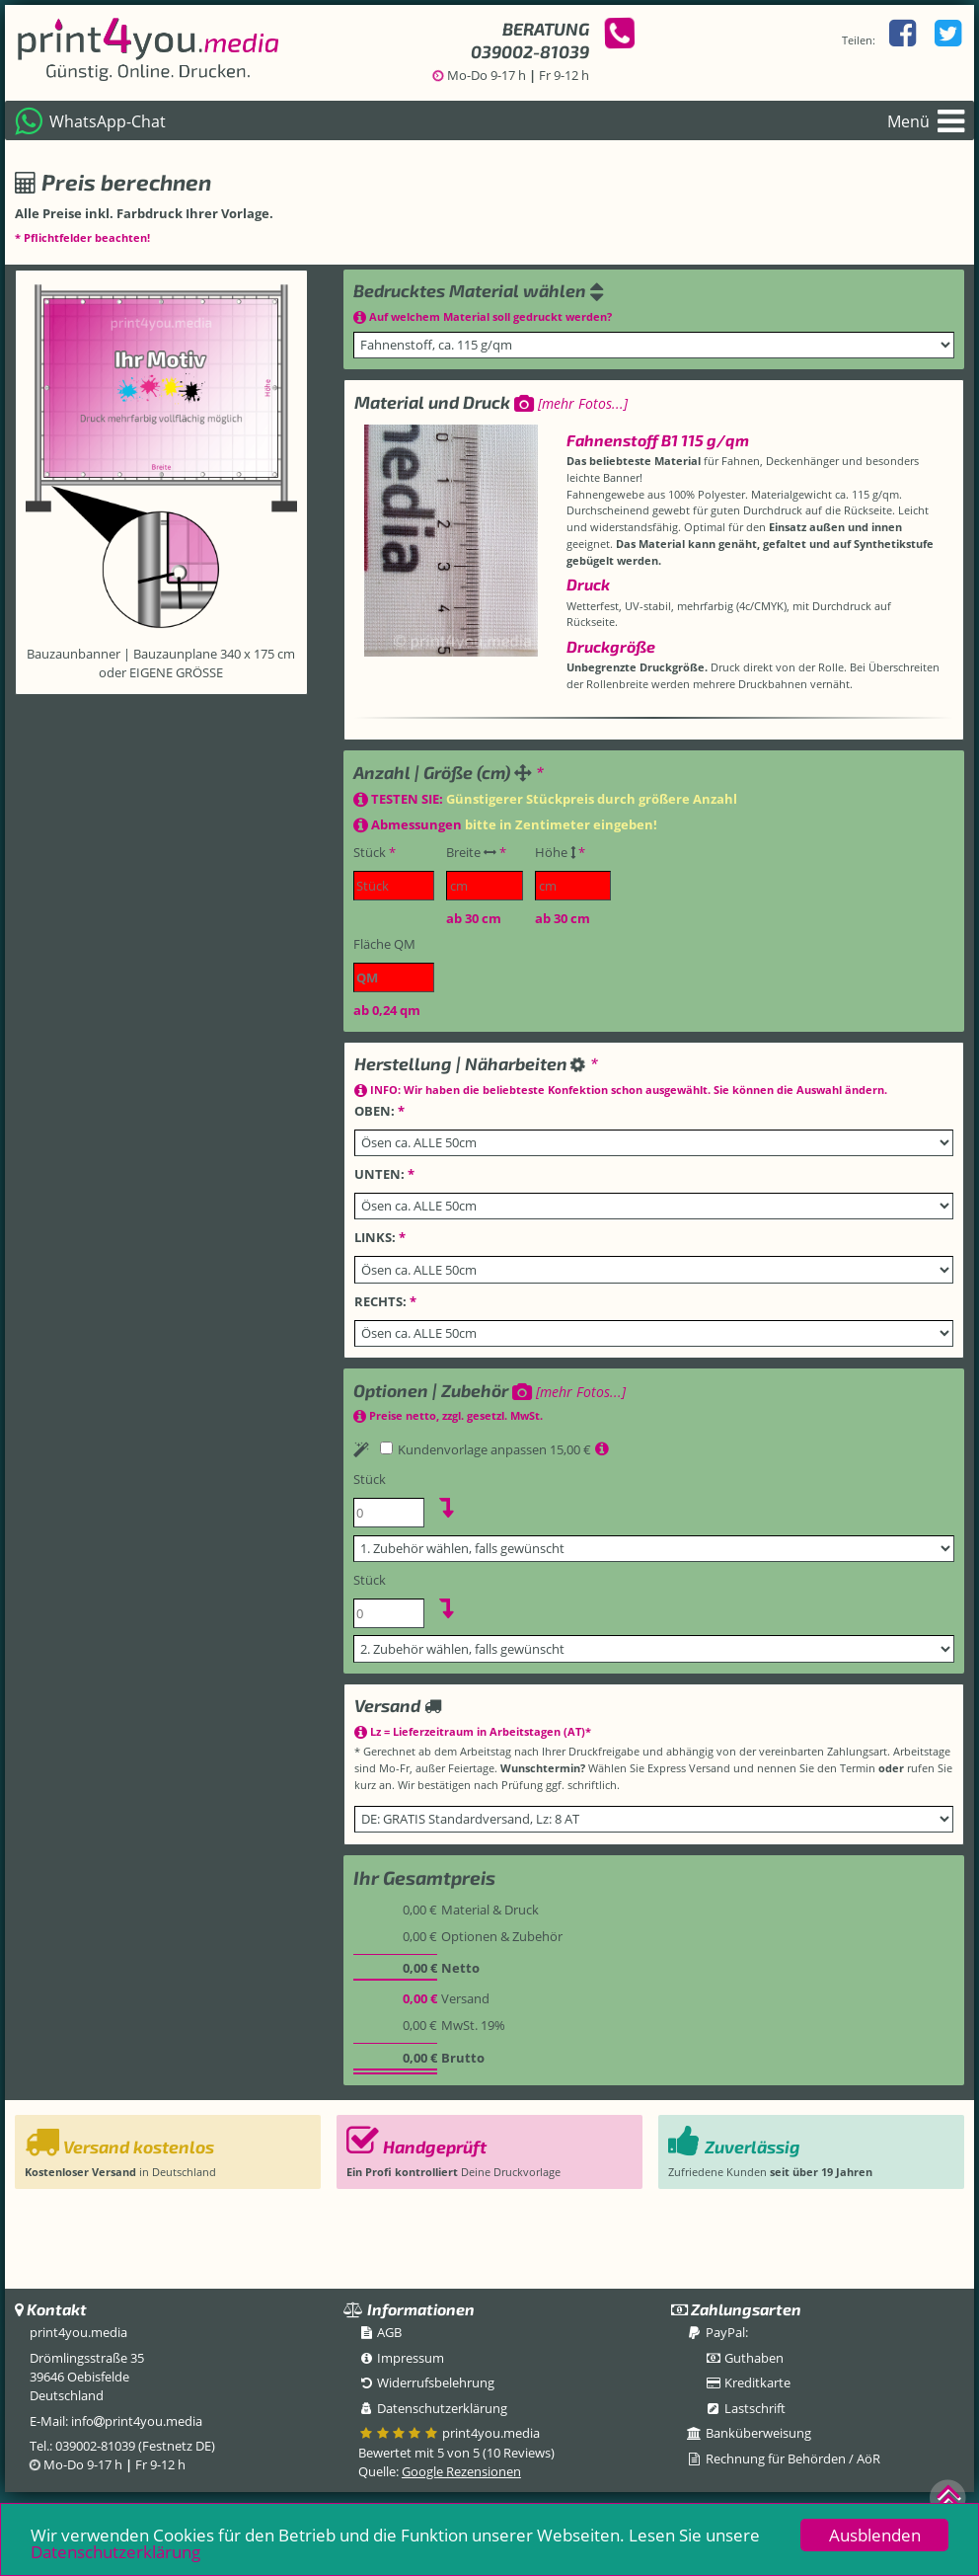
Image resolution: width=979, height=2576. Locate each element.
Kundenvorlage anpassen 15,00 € (486, 1449)
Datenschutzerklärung (115, 2554)
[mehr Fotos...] (571, 403)
